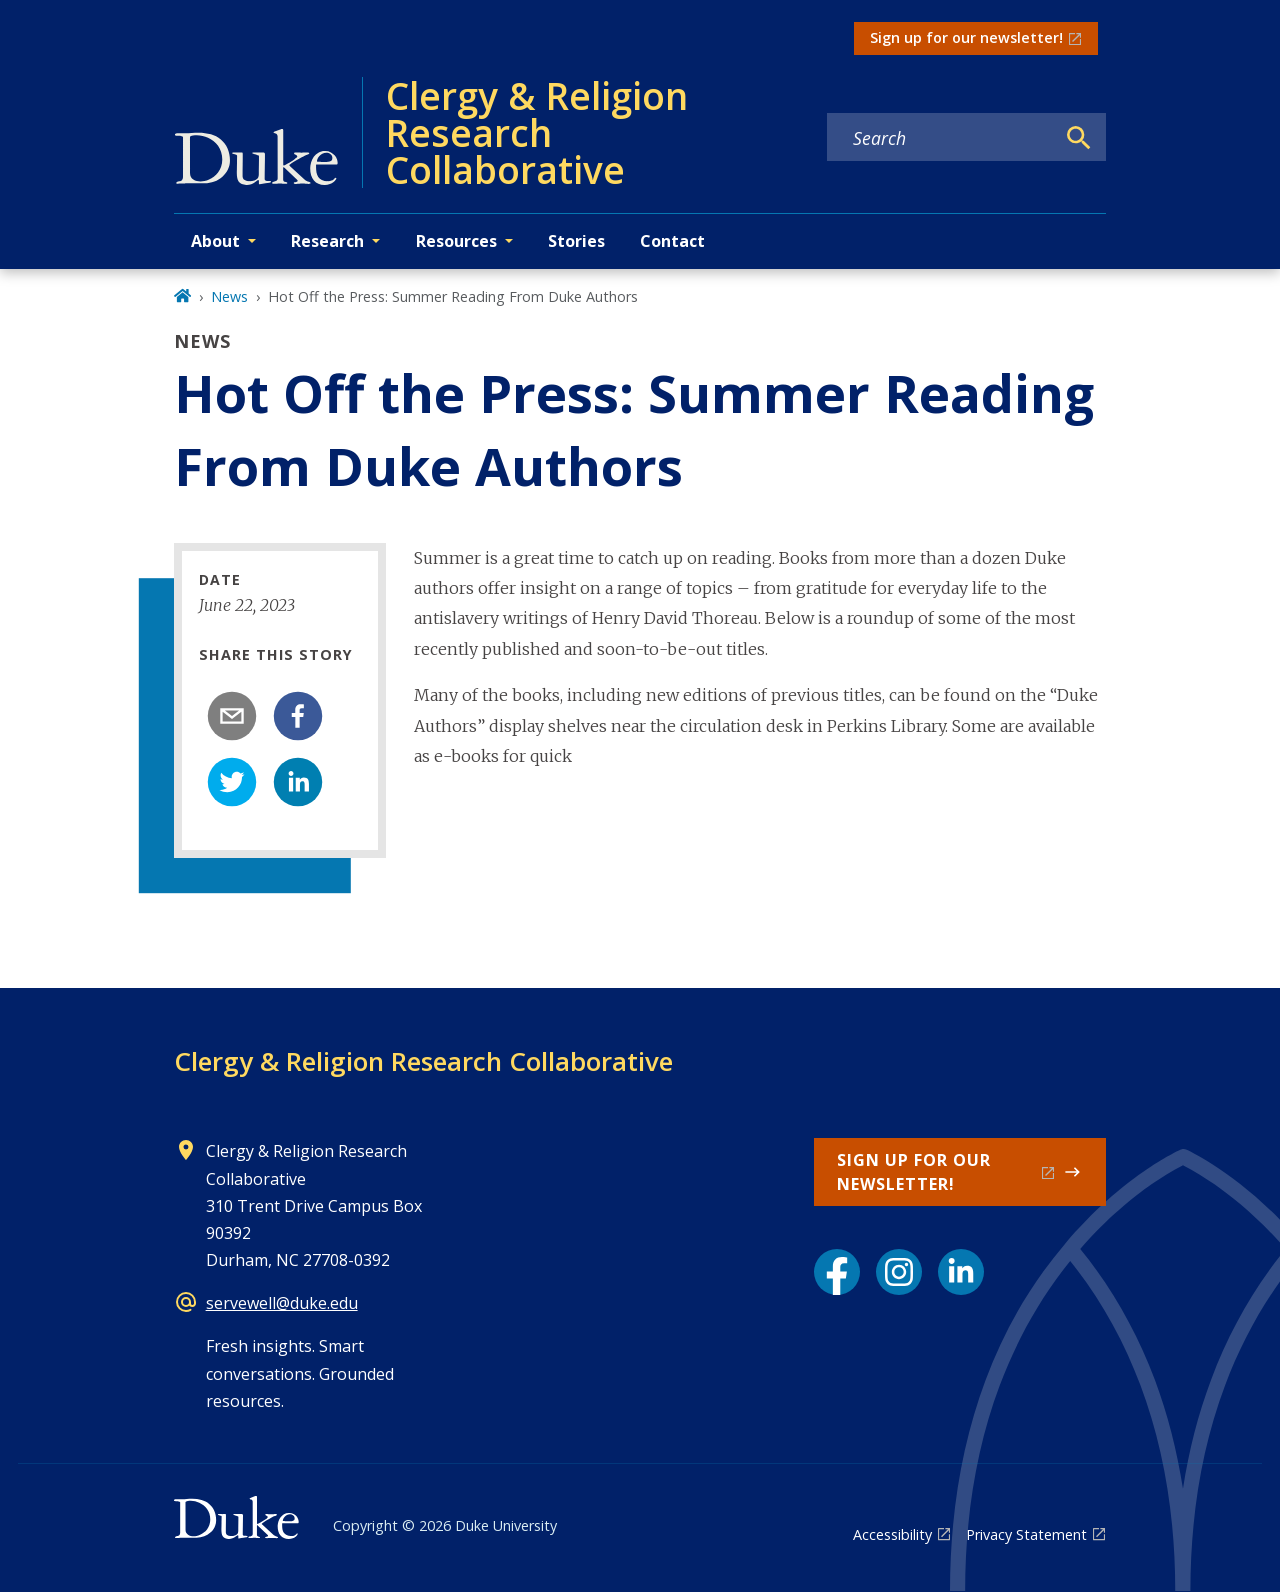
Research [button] (327, 241)
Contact (672, 241)
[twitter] (232, 782)
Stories (576, 241)
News (229, 296)
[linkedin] (298, 782)
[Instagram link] (899, 1272)
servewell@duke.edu (282, 1303)
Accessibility (892, 1534)
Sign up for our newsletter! (966, 37)
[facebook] (298, 716)
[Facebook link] (837, 1272)
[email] (232, 716)
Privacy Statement (1026, 1534)
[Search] (1079, 138)
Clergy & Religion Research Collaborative (423, 1061)
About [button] (215, 241)
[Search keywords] (941, 138)
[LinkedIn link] (961, 1272)
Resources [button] (456, 241)
